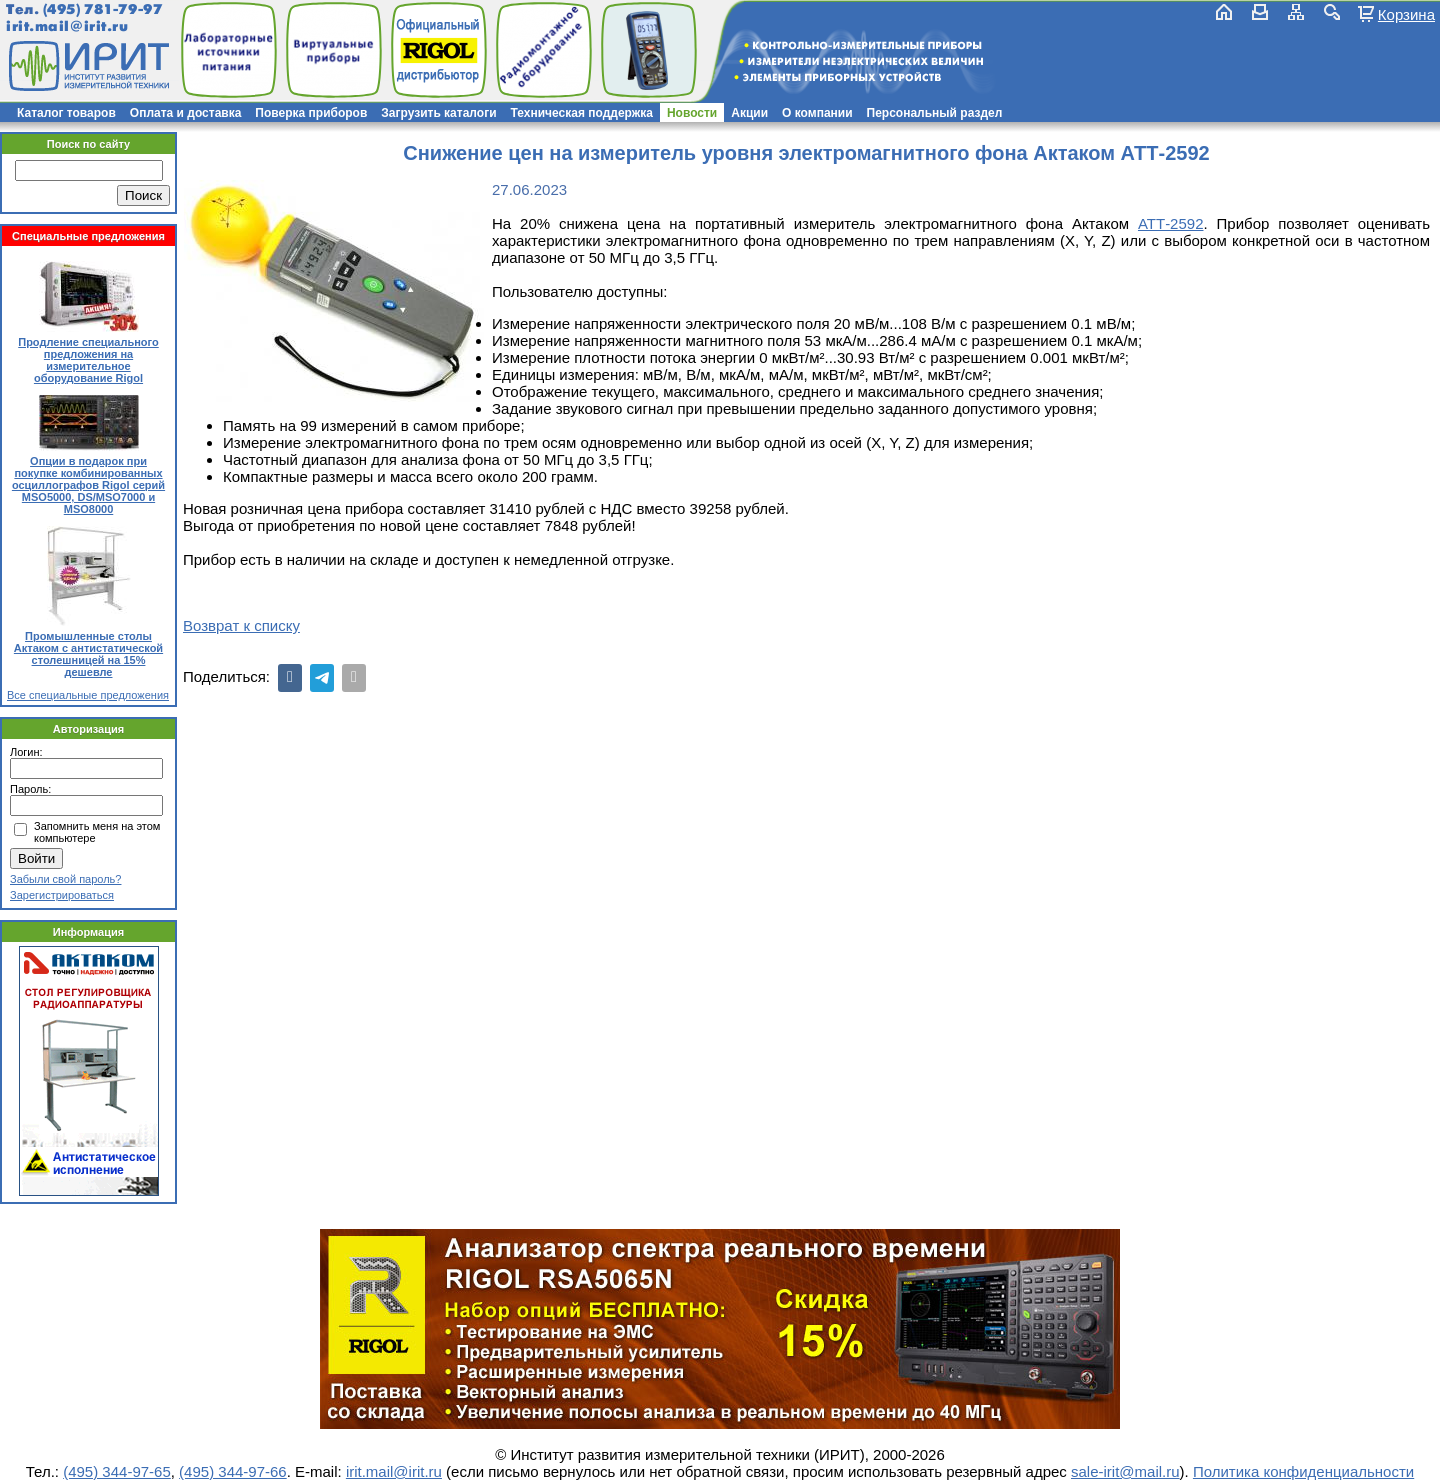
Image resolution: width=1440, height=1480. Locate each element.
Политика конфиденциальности (1303, 1471)
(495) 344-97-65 (117, 1471)
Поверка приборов (311, 113)
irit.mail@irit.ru (67, 26)
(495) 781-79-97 (102, 9)
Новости (692, 113)
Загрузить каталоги (438, 113)
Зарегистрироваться (62, 895)
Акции (749, 113)
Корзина (1406, 14)
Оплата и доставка (186, 113)
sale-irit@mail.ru (1125, 1471)
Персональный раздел (935, 113)
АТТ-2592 (1171, 223)
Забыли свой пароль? (65, 879)
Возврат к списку (241, 625)
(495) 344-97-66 (233, 1471)
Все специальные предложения (88, 695)
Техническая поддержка (582, 113)
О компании (817, 113)
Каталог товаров (66, 113)
